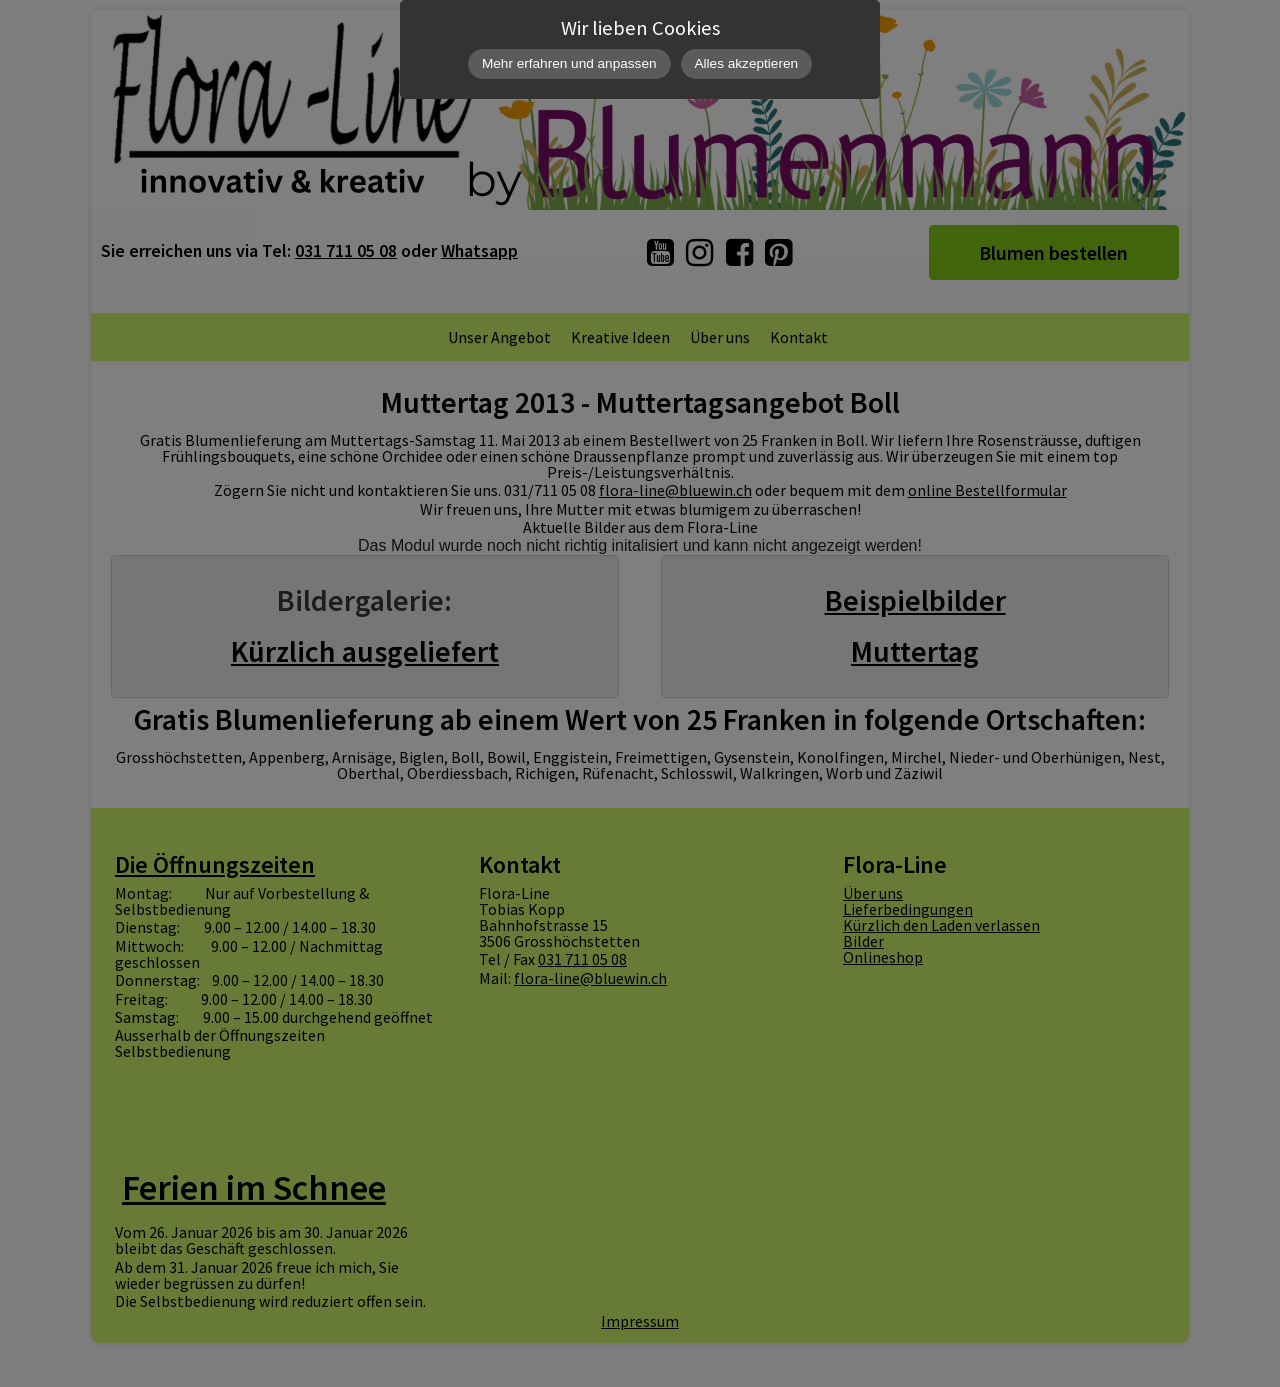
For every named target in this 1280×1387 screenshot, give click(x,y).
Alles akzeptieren (747, 63)
